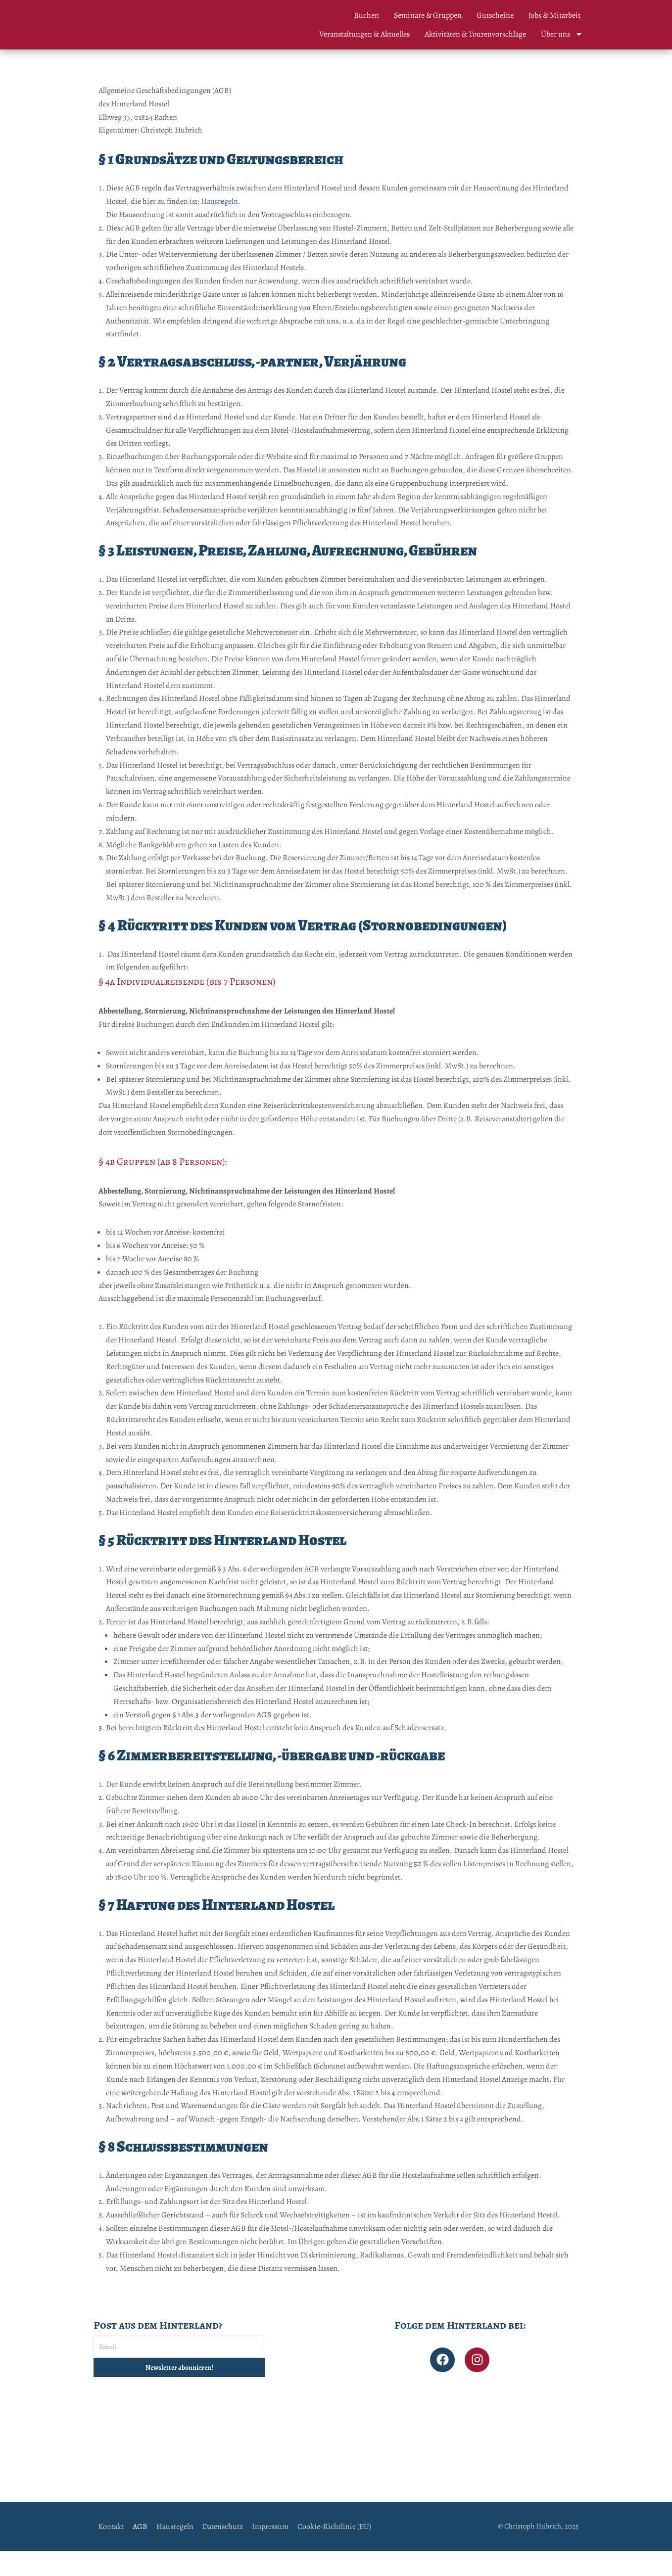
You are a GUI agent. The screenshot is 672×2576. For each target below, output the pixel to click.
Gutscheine (495, 15)
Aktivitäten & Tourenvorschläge (475, 34)
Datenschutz (222, 2551)
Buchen (366, 15)
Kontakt (111, 2551)
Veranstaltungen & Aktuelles (364, 34)
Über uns (562, 34)
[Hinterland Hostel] (336, 2463)
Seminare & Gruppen (428, 15)
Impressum (270, 2551)
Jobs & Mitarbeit (554, 15)
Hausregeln (219, 202)
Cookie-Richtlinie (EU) (334, 2551)
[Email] (179, 2371)
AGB (140, 2551)
